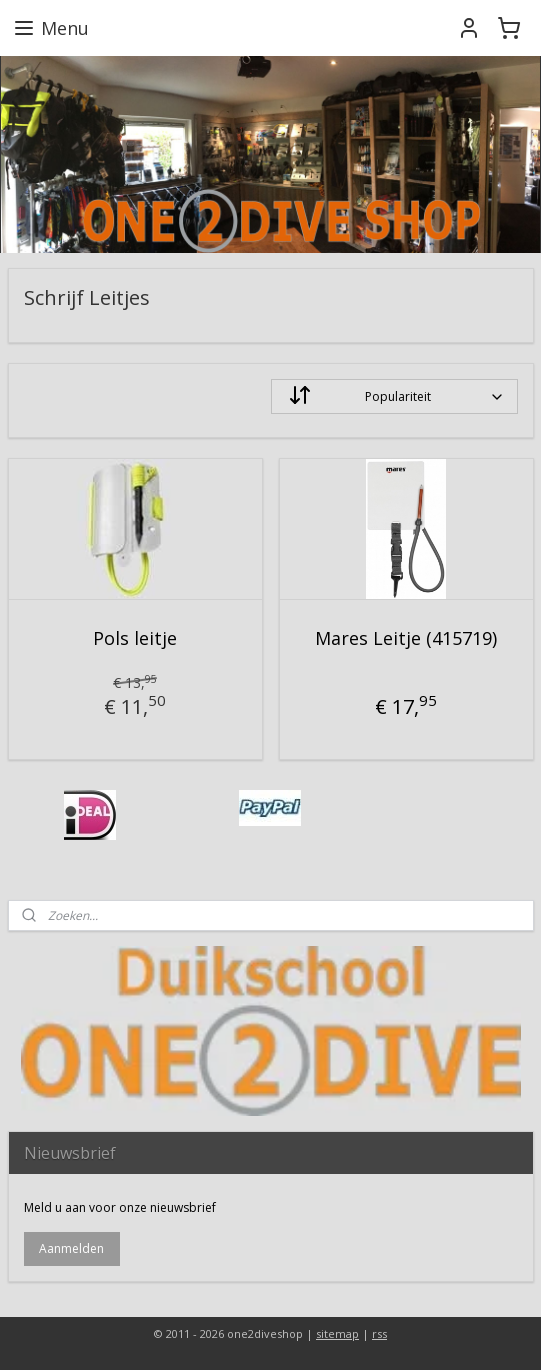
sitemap (337, 1333)
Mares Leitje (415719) (406, 638)
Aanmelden (71, 1248)
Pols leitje (135, 638)
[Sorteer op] (394, 396)
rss (379, 1333)
